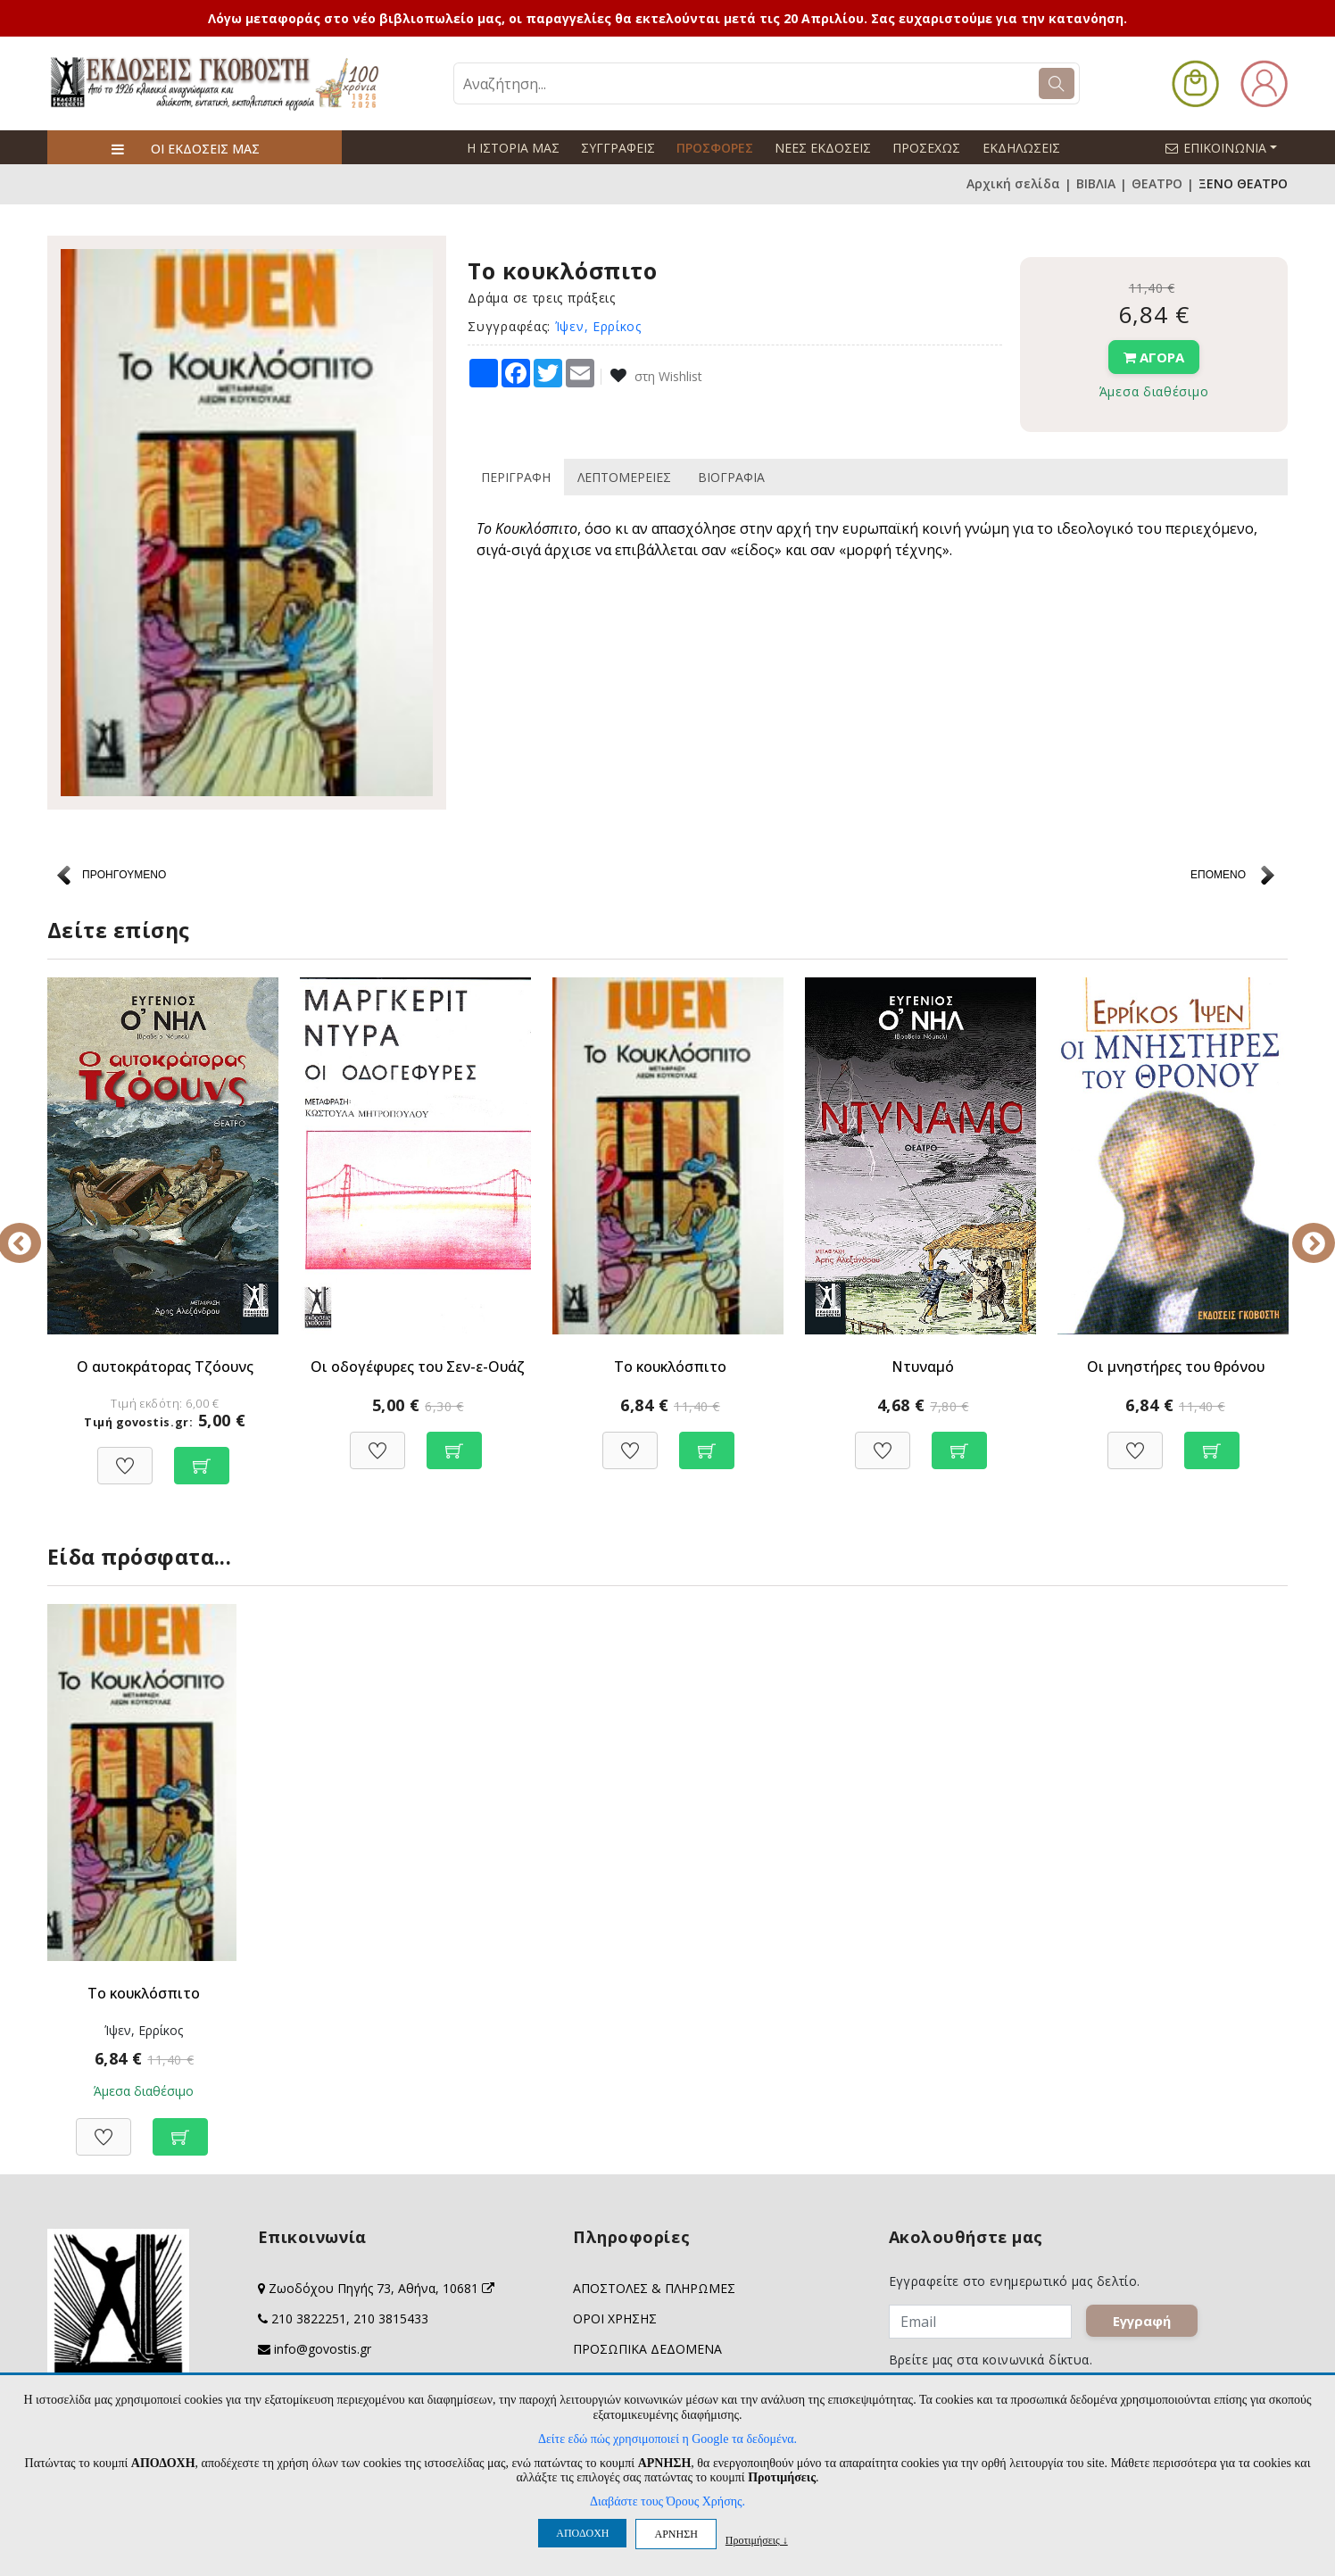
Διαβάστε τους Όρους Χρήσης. (667, 2501)
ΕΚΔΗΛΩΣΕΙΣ (1020, 147)
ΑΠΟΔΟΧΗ (582, 2533)
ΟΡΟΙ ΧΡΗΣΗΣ (615, 2319)
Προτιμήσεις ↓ (757, 2540)
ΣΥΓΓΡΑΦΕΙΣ (618, 147)
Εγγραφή (1149, 2329)
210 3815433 (390, 2319)
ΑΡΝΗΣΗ (675, 2534)
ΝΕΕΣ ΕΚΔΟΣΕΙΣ (823, 147)
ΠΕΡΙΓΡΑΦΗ (516, 477)
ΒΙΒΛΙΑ (1095, 184)
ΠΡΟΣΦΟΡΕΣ (714, 147)
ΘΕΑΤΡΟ (1157, 184)
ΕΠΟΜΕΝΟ (1218, 874)
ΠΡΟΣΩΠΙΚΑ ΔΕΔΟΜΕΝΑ (647, 2349)
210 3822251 (308, 2319)
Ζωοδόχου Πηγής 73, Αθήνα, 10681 (381, 2289)
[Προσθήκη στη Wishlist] (125, 1456)
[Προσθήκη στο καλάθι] (201, 1456)
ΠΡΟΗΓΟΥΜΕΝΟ (124, 874)
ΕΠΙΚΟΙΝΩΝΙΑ (1228, 147)
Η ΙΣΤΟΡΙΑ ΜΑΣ (513, 147)
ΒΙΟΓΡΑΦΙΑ (731, 477)
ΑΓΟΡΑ (1154, 357)
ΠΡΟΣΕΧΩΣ (926, 147)
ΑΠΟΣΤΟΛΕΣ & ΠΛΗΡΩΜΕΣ (654, 2289)
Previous (34, 1231)
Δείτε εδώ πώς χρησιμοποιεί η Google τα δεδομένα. (667, 2439)
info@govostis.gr (322, 2349)
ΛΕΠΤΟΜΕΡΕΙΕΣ (624, 477)
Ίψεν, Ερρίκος (598, 326)
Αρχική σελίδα (1013, 184)
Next (1301, 1231)
